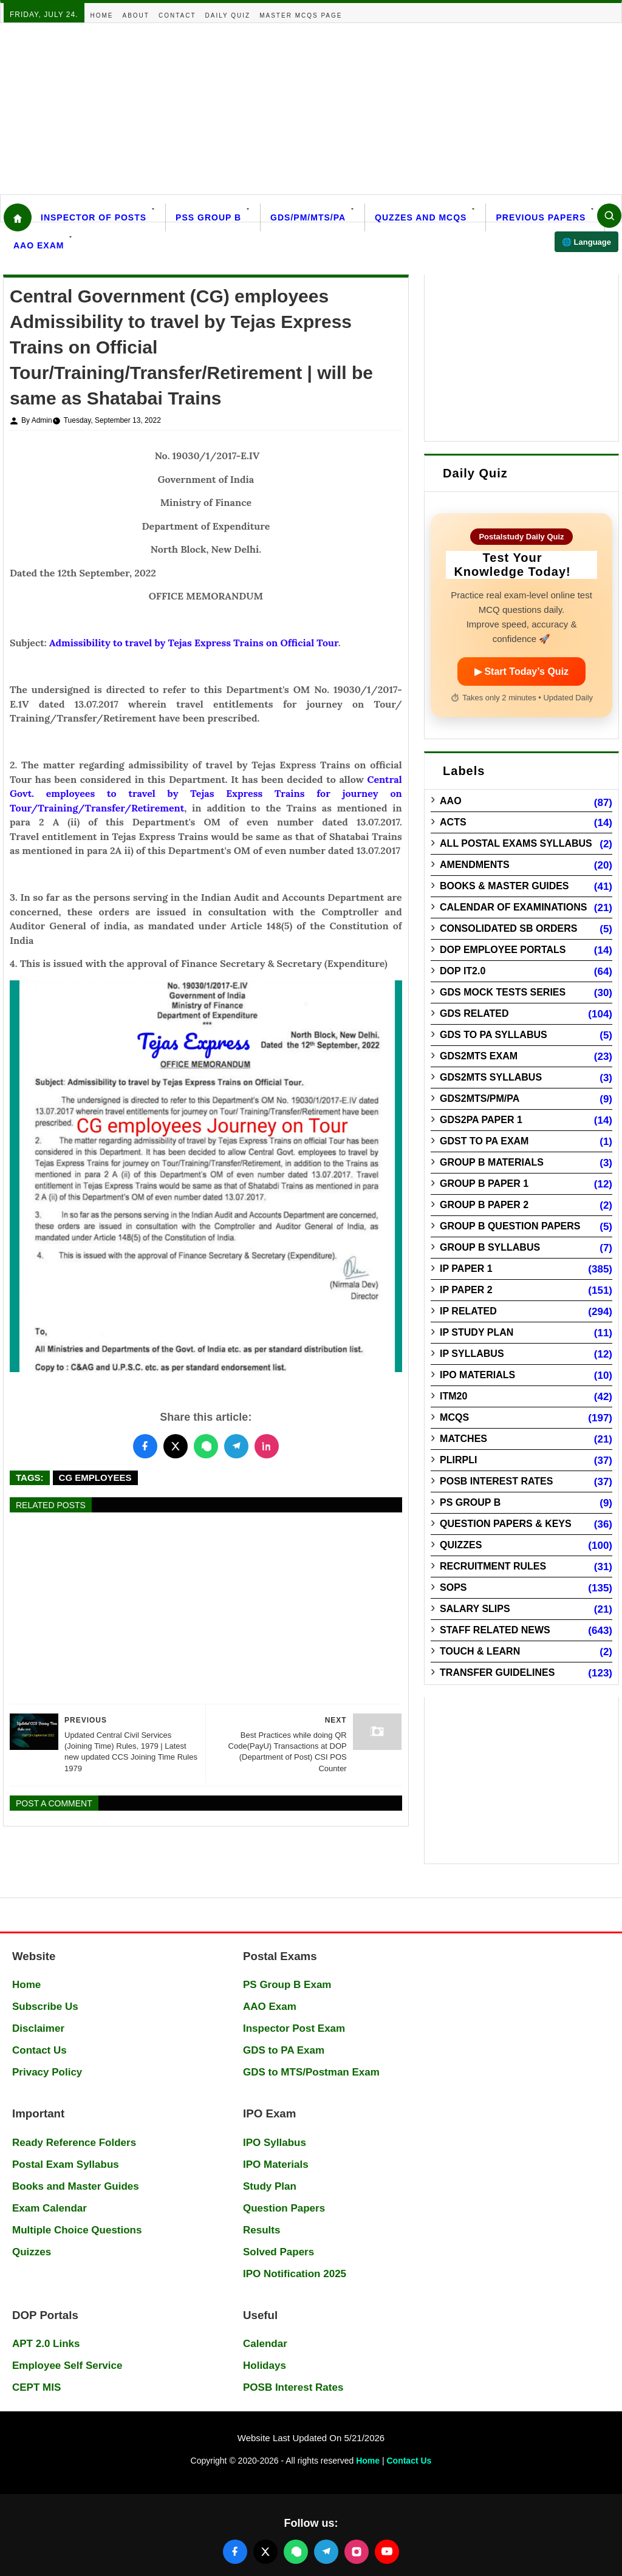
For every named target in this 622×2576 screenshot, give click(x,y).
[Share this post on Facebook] (145, 1446)
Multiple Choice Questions (77, 2230)
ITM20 (453, 1396)
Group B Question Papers (510, 1226)
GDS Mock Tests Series (503, 992)
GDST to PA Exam (484, 1141)
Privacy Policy (47, 2072)
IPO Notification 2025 (294, 2274)
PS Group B (470, 1502)
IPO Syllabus (274, 2142)
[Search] (609, 215)
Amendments (475, 864)
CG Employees (95, 1477)
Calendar (265, 2343)
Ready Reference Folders (74, 2142)
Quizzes (461, 1545)
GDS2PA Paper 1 (481, 1120)
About (136, 15)
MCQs (454, 1417)
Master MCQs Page (300, 15)
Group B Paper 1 (484, 1183)
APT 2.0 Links (46, 2343)
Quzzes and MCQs (420, 217)
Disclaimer (38, 2028)
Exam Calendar (49, 2208)
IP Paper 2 (466, 1290)
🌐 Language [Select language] (586, 242)
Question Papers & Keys (506, 1524)
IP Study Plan (476, 1332)
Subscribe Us (45, 2006)
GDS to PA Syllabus (493, 1035)
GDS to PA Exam (283, 2050)
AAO (451, 801)
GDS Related (474, 1013)
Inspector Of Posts (93, 217)
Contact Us (39, 2050)
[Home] (18, 217)
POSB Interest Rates (496, 1481)
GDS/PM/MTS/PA (308, 217)
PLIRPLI (458, 1460)
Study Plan (269, 2186)
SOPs (453, 1587)
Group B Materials (492, 1162)
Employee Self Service (67, 2365)
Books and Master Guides (75, 2186)
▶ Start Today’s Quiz (521, 671)
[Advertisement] (311, 109)
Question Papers (284, 2208)
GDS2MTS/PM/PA (479, 1098)
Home (102, 15)
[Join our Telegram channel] (326, 2552)
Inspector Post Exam (294, 2028)
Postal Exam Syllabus (65, 2164)
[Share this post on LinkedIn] (267, 1446)
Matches (463, 1438)
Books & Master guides (504, 886)
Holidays (264, 2365)
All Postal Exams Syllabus (516, 843)
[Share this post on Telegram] (236, 1446)
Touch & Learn (480, 1651)
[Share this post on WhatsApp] (206, 1446)
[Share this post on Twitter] (175, 1446)
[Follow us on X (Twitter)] (265, 2552)
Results (261, 2230)
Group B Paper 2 (484, 1205)
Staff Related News (495, 1630)
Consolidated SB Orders (508, 928)
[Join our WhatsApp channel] (296, 2552)
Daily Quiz (228, 15)
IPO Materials (477, 1375)
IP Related (468, 1311)
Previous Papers (541, 217)
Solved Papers (278, 2252)
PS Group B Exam (287, 1984)
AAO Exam (38, 245)
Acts (453, 822)
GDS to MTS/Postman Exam (311, 2072)
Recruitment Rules (493, 1566)
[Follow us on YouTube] (387, 2552)
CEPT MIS (36, 2387)
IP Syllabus (472, 1353)
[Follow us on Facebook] (235, 2552)
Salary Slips (475, 1609)
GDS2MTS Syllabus (491, 1077)
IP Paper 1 (466, 1268)
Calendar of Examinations (513, 907)
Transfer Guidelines (497, 1672)
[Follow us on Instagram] (356, 2552)
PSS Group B (208, 217)
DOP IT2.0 (462, 971)
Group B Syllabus (490, 1247)
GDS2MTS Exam (479, 1056)
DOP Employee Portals (503, 950)
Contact (177, 15)
